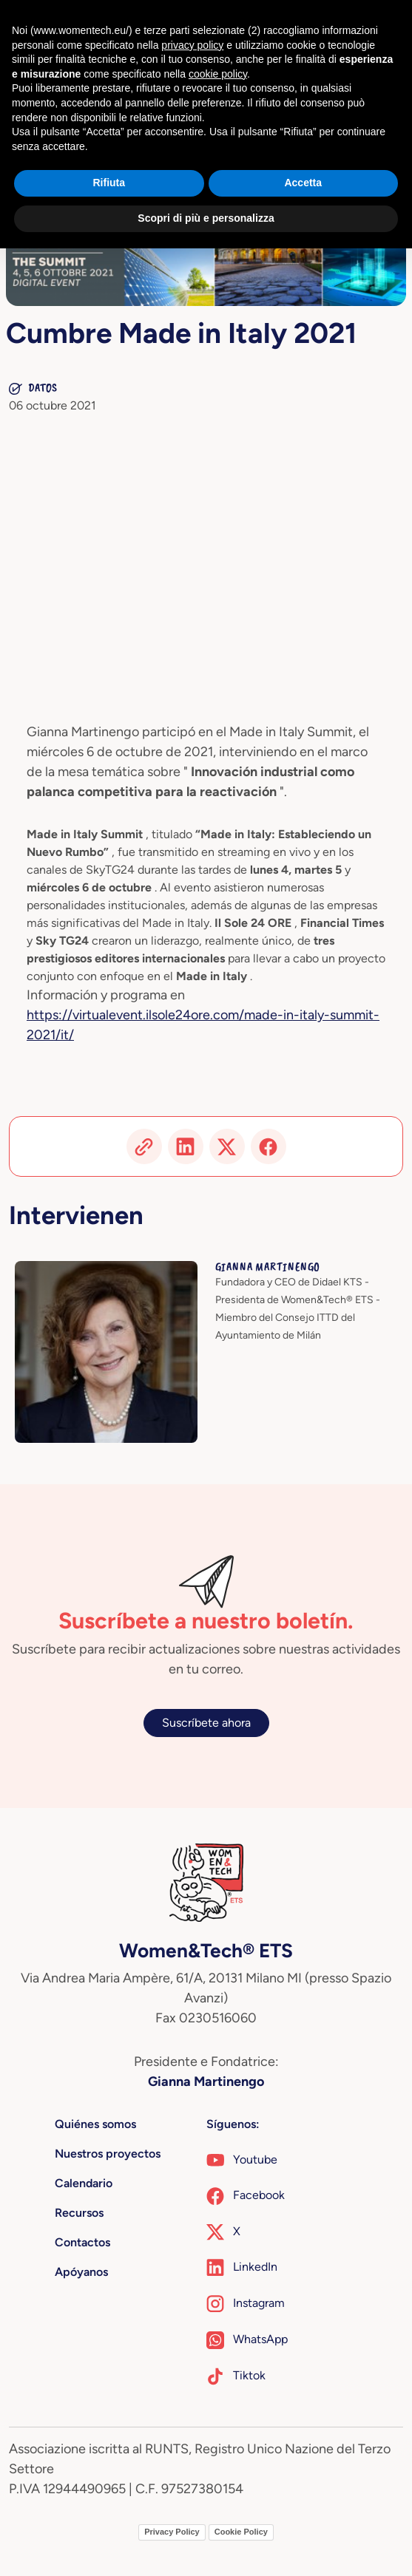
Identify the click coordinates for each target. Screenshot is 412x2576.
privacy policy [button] (192, 45)
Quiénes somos (95, 2124)
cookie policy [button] (218, 74)
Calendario (83, 2183)
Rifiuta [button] (108, 182)
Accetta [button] (303, 182)
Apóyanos (81, 2272)
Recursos (79, 2213)
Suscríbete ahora (206, 1723)
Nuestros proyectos (108, 2154)
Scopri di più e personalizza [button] (206, 218)
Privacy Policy (172, 2531)
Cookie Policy (241, 2531)
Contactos (82, 2242)
